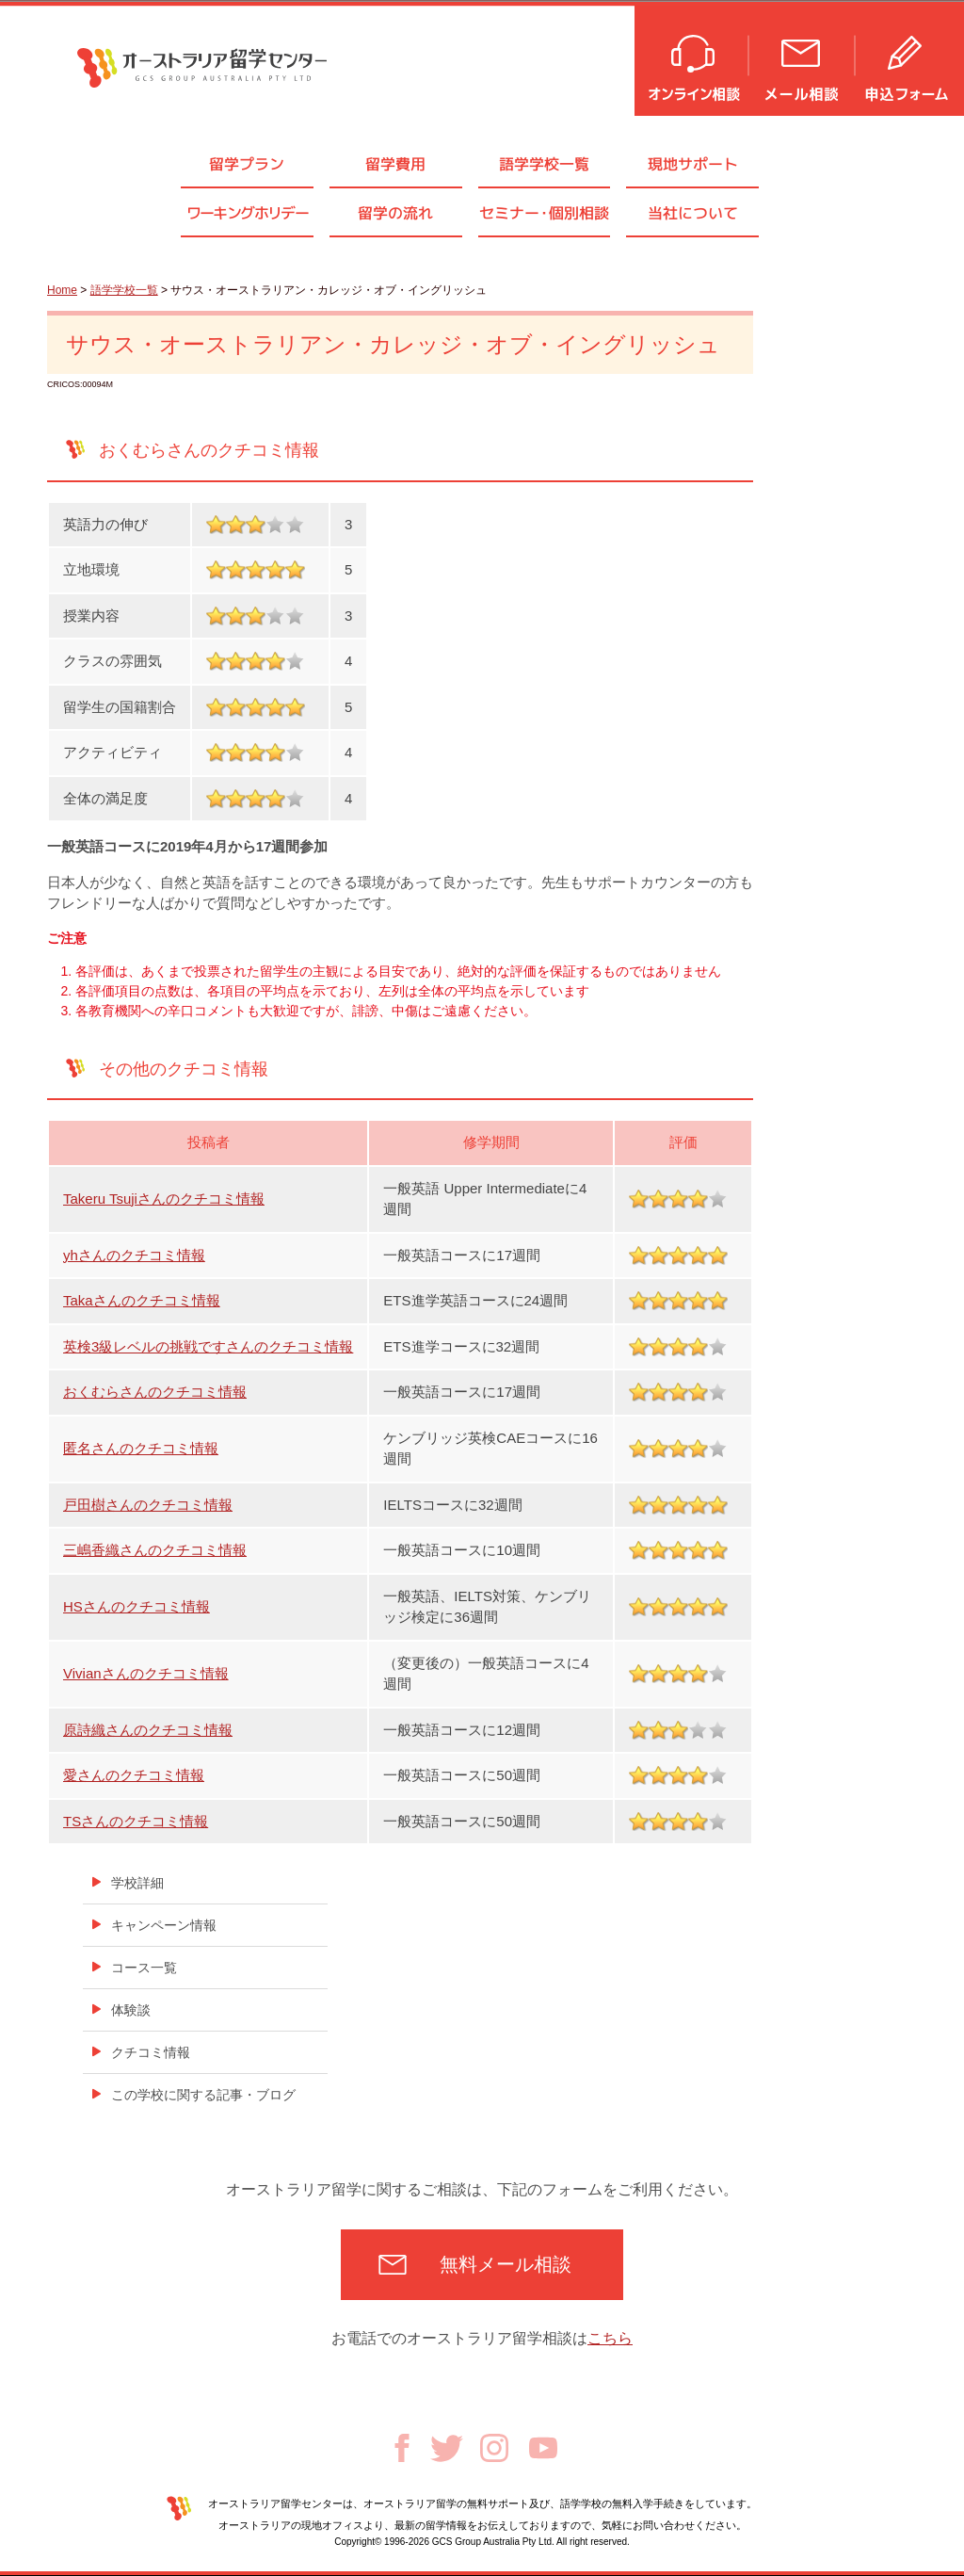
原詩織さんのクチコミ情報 (148, 1730)
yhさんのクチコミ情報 (134, 1255)
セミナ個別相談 (544, 213)
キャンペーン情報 (164, 1925)
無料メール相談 (505, 2264)
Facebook (402, 2448)
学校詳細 (137, 1882)
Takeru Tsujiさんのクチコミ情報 (164, 1199)
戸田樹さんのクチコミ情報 (148, 1505)
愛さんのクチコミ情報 (133, 1775)
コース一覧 (144, 1967)
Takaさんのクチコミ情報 (141, 1300)
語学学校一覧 (544, 164)
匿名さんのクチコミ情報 (140, 1448)
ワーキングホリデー (247, 213)
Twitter (446, 2448)
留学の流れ (395, 213)
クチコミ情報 (150, 2052)
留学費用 (395, 164)
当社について (693, 213)
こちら (610, 2338)
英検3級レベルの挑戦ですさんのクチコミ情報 (208, 1346)
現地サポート (693, 164)
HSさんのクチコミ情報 (136, 1606)
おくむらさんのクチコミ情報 (155, 1392)
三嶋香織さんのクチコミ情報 (155, 1550)
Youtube (543, 2448)
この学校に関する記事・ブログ (203, 2094)
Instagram (494, 2448)
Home (62, 290)
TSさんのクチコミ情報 (135, 1821)
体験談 (131, 2009)
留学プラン (246, 164)
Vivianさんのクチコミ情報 (146, 1673)
